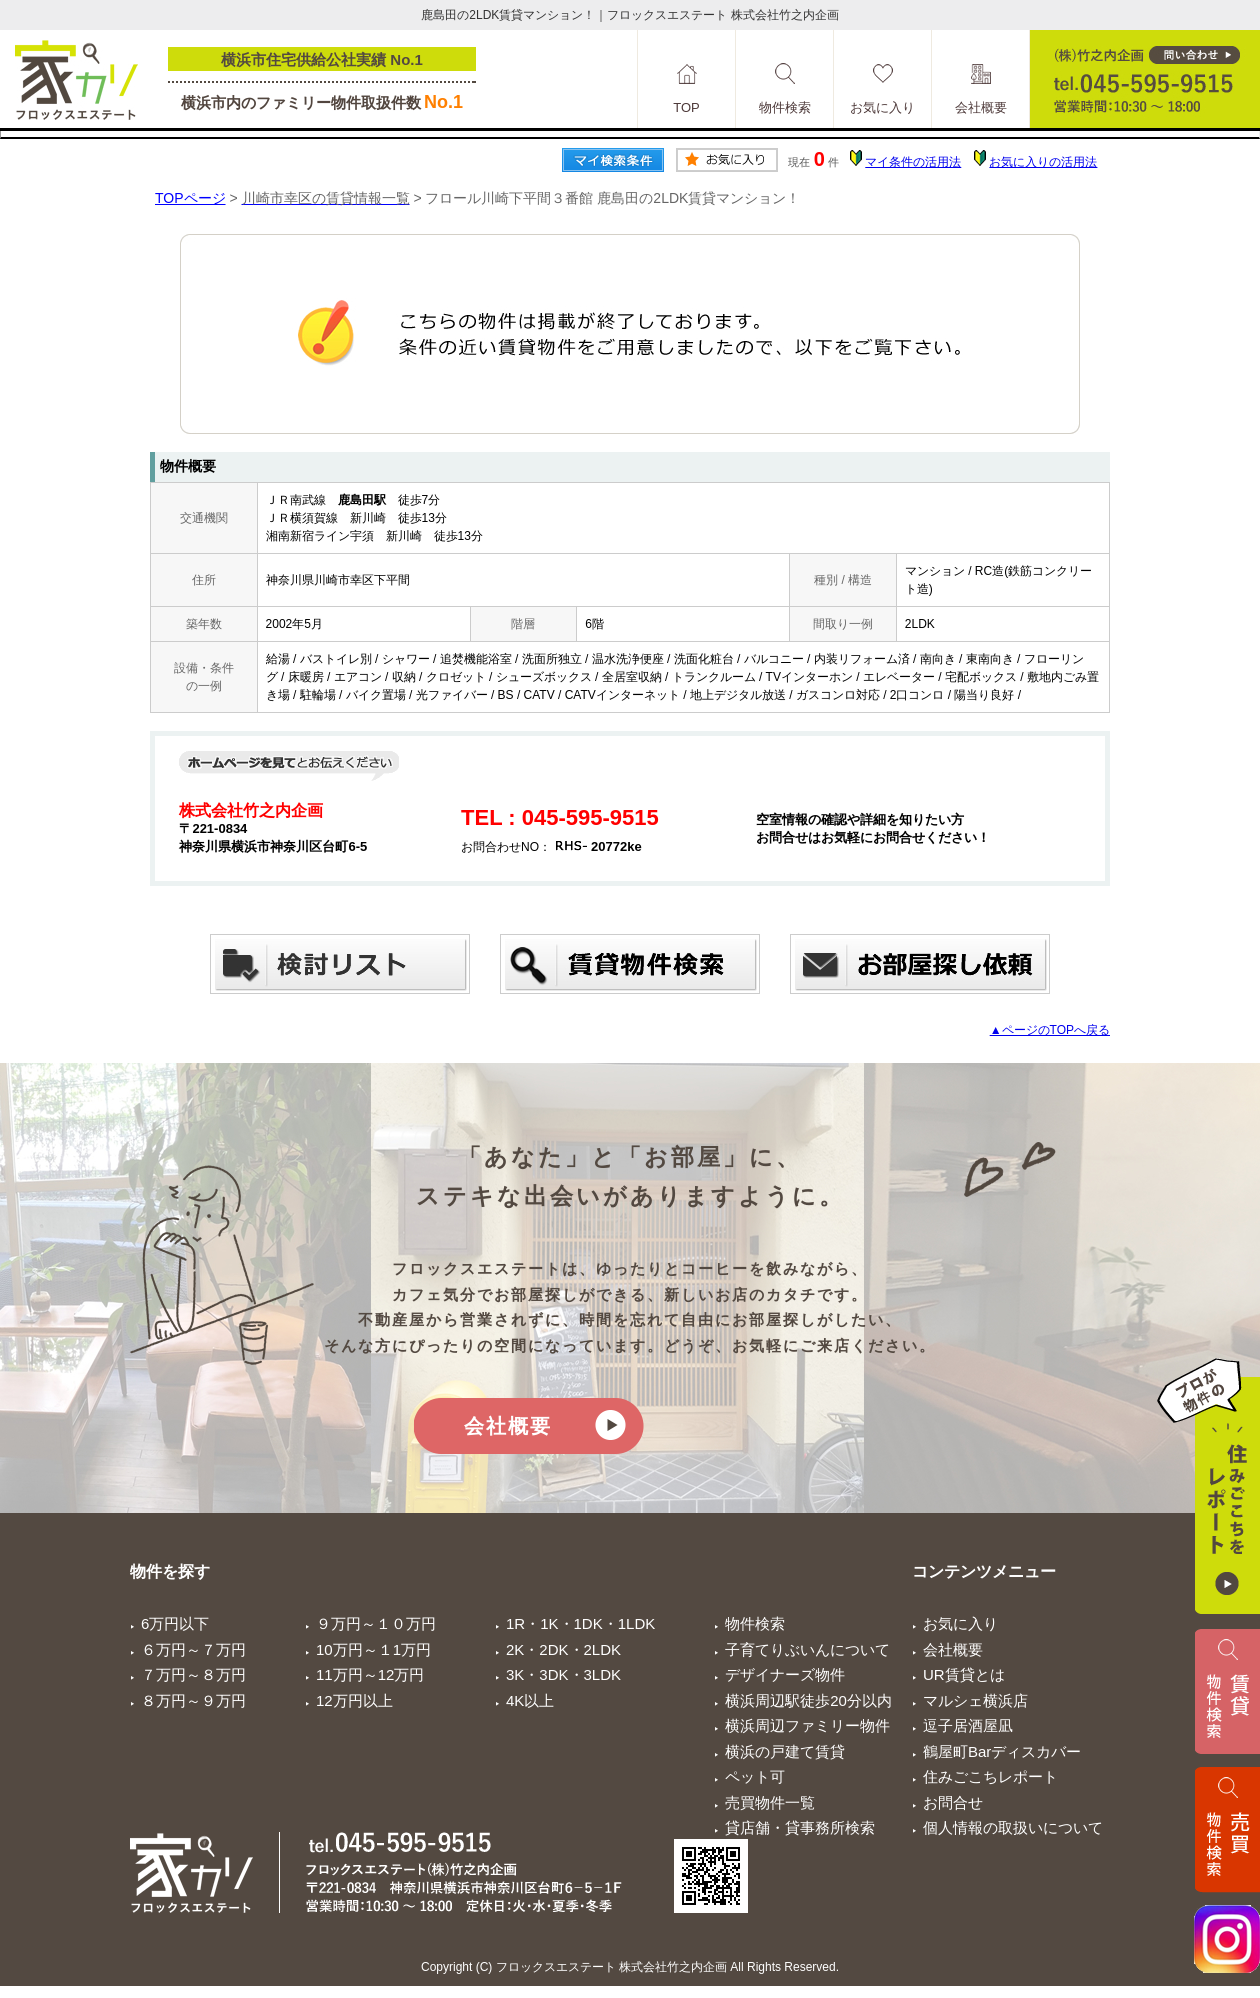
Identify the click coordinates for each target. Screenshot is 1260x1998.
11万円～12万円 (370, 1674)
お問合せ (953, 1802)
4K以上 (530, 1700)
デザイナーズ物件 (785, 1674)
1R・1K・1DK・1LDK (580, 1623)
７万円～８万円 (193, 1674)
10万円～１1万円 (373, 1649)
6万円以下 (175, 1623)
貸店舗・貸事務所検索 (800, 1827)
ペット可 (755, 1776)
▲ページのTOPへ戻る (1050, 1030)
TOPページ (190, 198)
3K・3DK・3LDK (563, 1674)
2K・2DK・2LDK (563, 1649)
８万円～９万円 (193, 1700)
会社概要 (508, 1426)
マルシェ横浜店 (975, 1700)
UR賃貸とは (964, 1674)
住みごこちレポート (990, 1776)
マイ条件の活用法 (913, 162)
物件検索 (755, 1623)
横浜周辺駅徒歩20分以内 (808, 1700)
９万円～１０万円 (376, 1623)
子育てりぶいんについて (807, 1649)
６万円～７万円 (193, 1649)
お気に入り (960, 1623)
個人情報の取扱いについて (1013, 1827)
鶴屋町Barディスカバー (1002, 1751)
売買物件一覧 (770, 1802)
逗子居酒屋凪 (968, 1725)
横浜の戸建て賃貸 (785, 1751)
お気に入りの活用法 (1043, 162)
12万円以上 (354, 1700)
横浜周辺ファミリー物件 (807, 1725)
